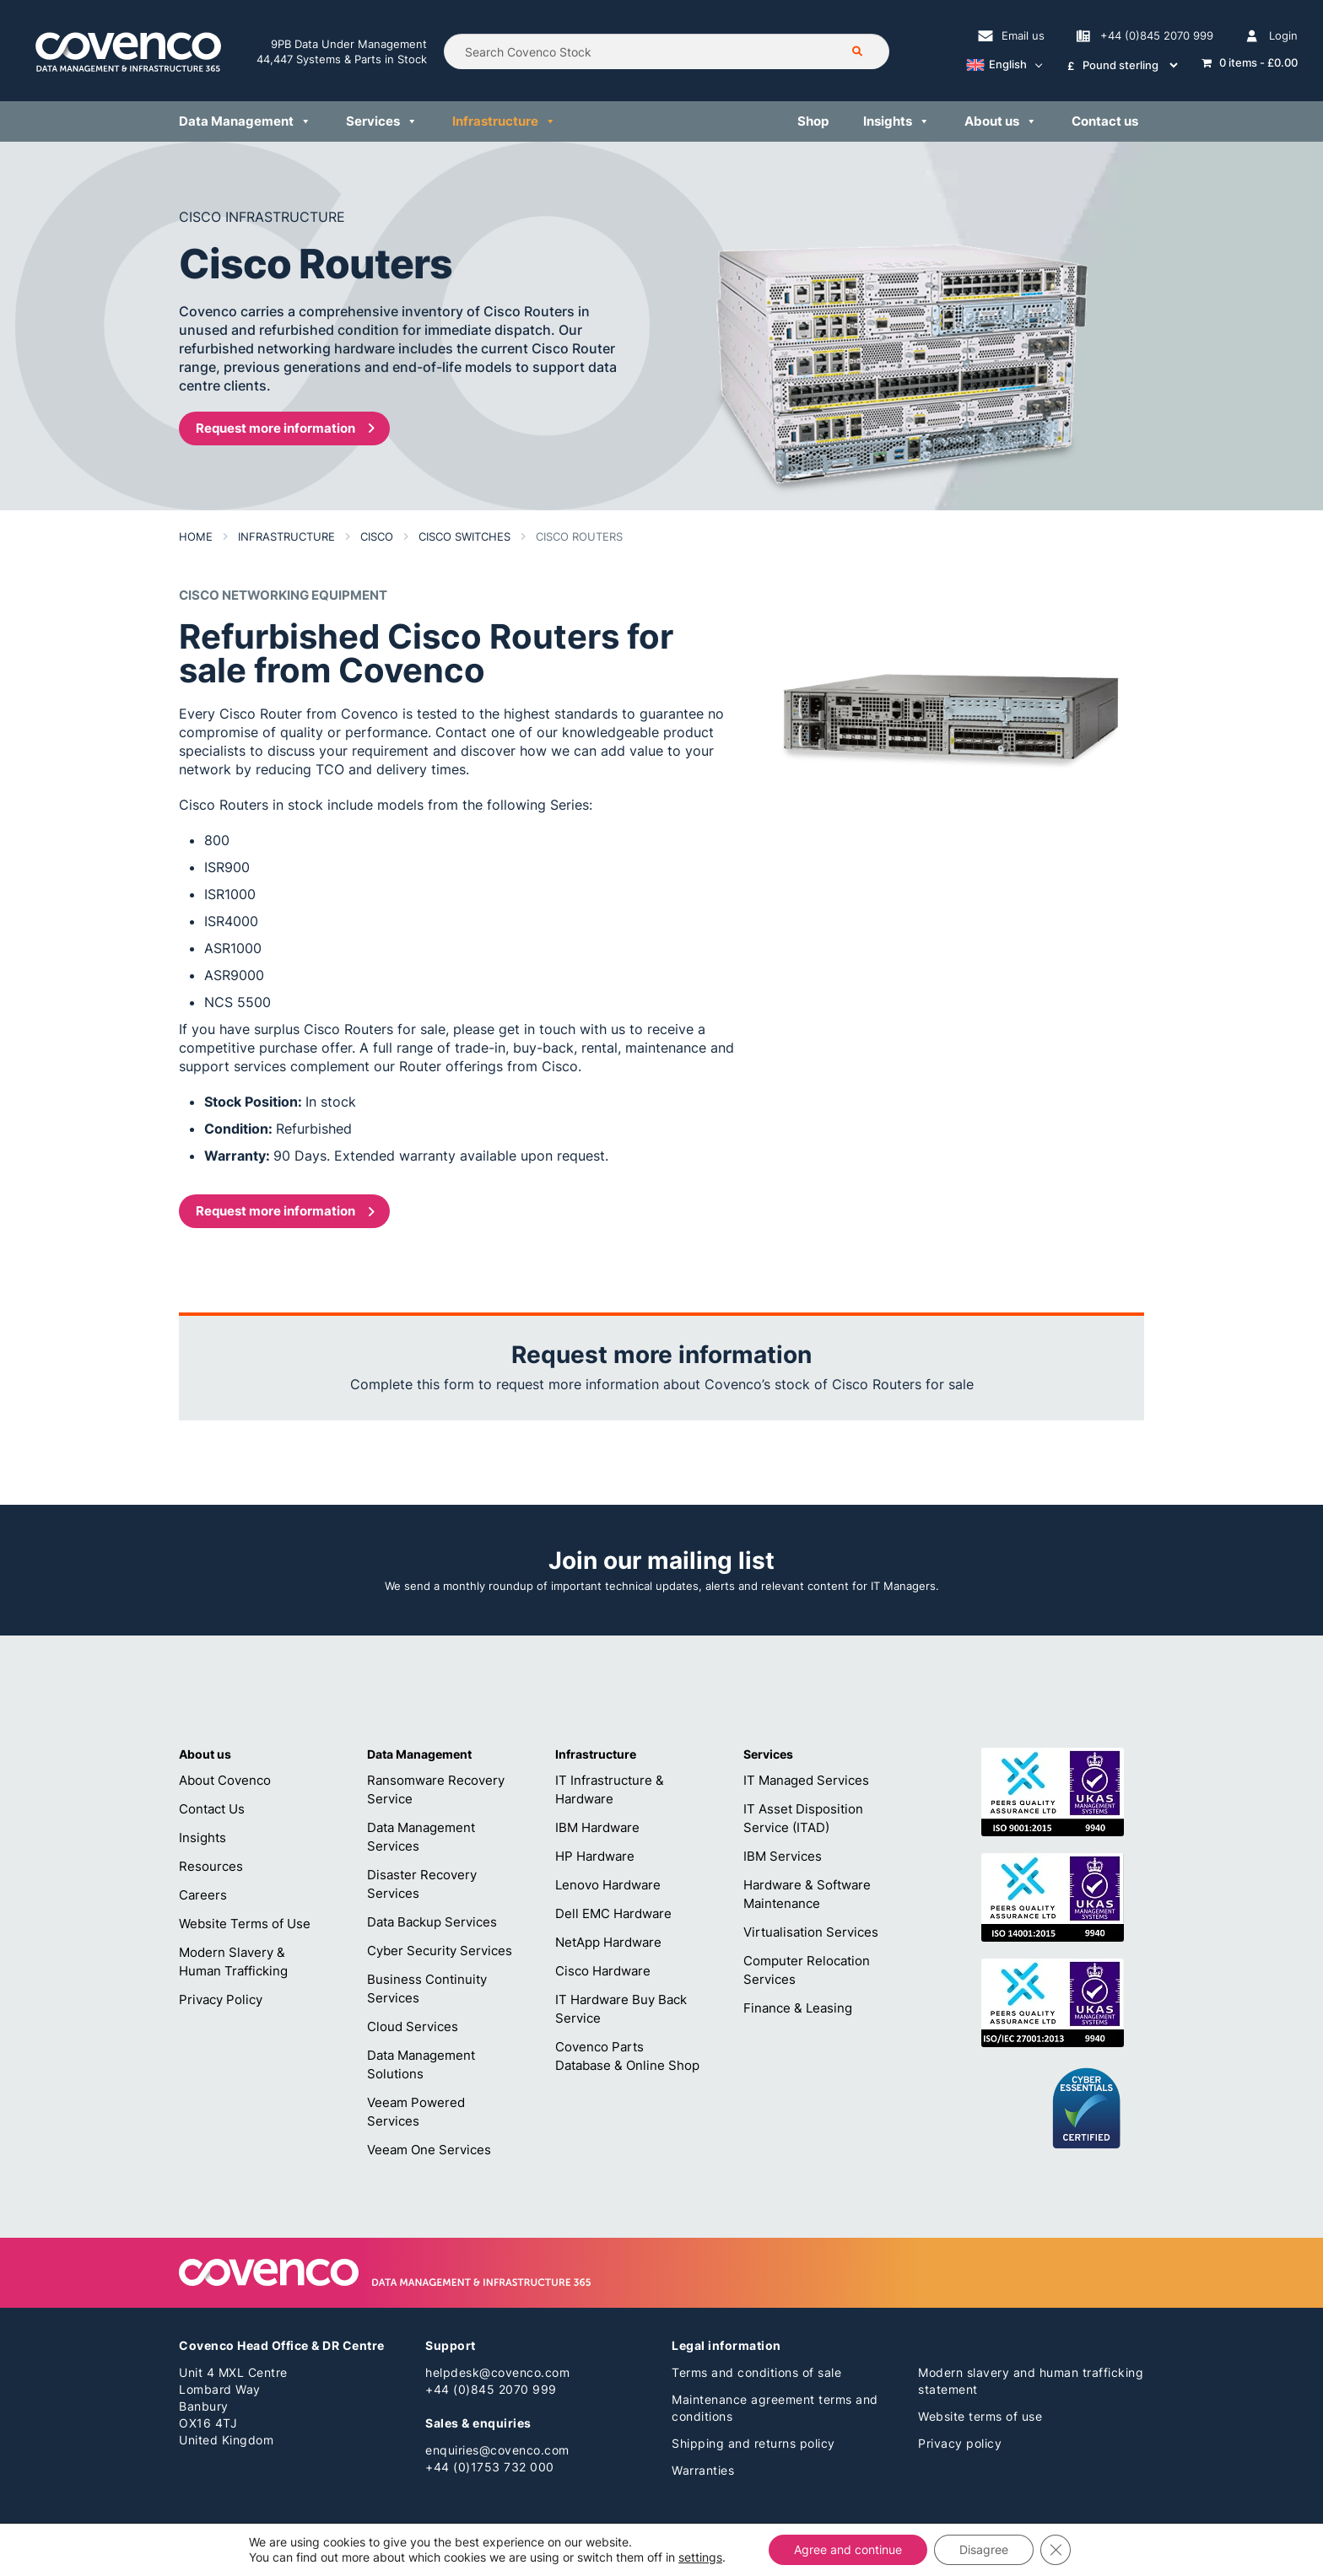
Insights (202, 1838)
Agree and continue (848, 2549)
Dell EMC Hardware (613, 1913)
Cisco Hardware (603, 1971)
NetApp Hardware (608, 1942)
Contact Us (212, 1809)
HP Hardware (594, 1856)
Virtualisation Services (810, 1932)
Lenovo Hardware (608, 1885)
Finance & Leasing (797, 2008)
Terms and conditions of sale (756, 2372)
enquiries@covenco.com (497, 2450)
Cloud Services (412, 2026)
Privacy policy (960, 2443)
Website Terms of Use (244, 1924)
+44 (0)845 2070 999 (491, 2389)
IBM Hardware (597, 1827)
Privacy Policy (220, 1999)
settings (700, 2557)
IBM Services (782, 1856)
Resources (211, 1866)
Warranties (703, 2470)
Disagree (983, 2549)
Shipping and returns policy (753, 2443)
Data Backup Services (432, 1922)
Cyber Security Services (439, 1951)
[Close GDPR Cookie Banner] (1055, 2550)
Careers (203, 1895)
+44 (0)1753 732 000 (489, 2467)
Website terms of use (980, 2416)
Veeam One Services (429, 2150)
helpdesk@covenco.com (497, 2372)
